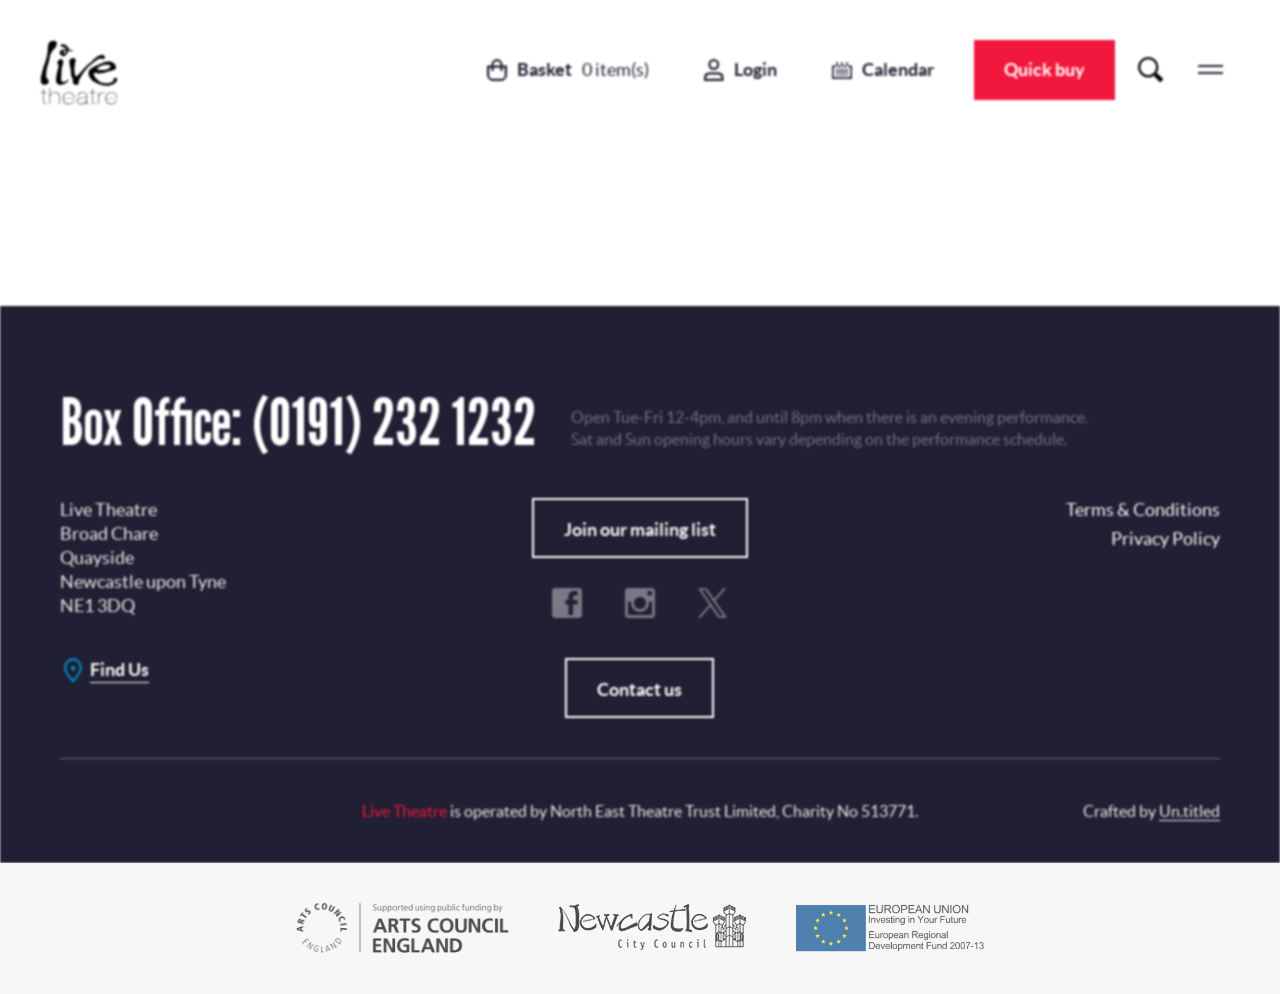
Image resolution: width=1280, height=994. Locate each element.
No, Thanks (772, 511)
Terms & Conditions (555, 562)
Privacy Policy (662, 435)
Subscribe (583, 511)
